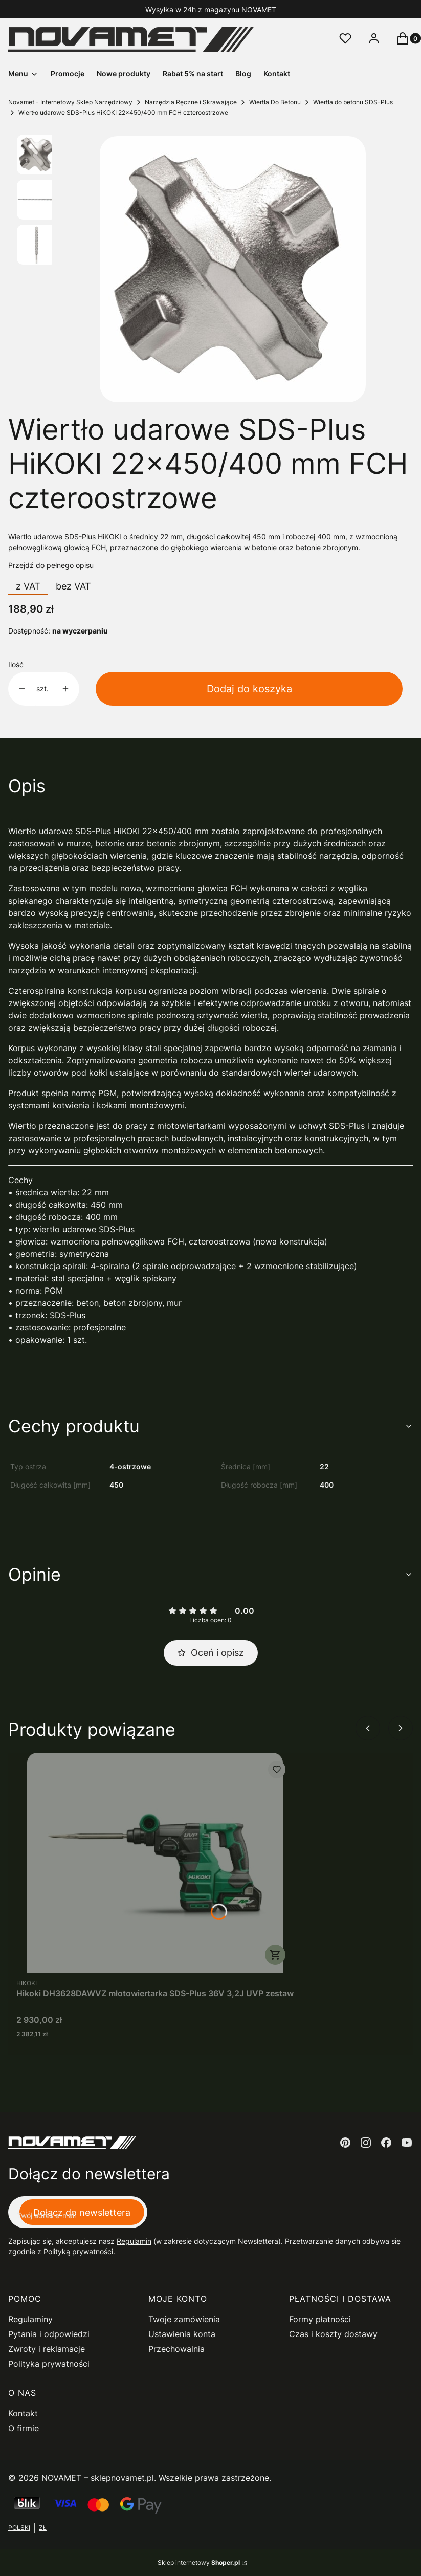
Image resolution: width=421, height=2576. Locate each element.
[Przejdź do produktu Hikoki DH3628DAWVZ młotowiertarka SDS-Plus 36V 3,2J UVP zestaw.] (155, 1863)
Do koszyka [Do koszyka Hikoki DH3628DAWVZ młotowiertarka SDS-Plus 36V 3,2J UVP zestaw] (275, 1955)
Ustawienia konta (181, 2334)
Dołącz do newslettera (81, 2212)
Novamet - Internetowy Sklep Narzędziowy (70, 102)
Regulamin (134, 2241)
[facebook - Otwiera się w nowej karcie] (386, 2142)
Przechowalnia (176, 2349)
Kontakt (23, 2413)
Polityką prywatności (78, 2251)
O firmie (23, 2428)
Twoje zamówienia (184, 2319)
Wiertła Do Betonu (275, 102)
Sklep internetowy (199, 2562)
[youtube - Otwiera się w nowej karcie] (407, 2142)
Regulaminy (30, 2319)
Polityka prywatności (49, 2364)
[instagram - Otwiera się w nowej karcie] (366, 2142)
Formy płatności (320, 2319)
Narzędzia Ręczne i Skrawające (191, 102)
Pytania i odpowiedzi (49, 2334)
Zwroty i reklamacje (46, 2349)
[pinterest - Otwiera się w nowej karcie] (345, 2142)
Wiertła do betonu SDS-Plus (353, 102)
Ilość (16, 664)
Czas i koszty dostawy (333, 2334)
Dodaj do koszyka (249, 689)
